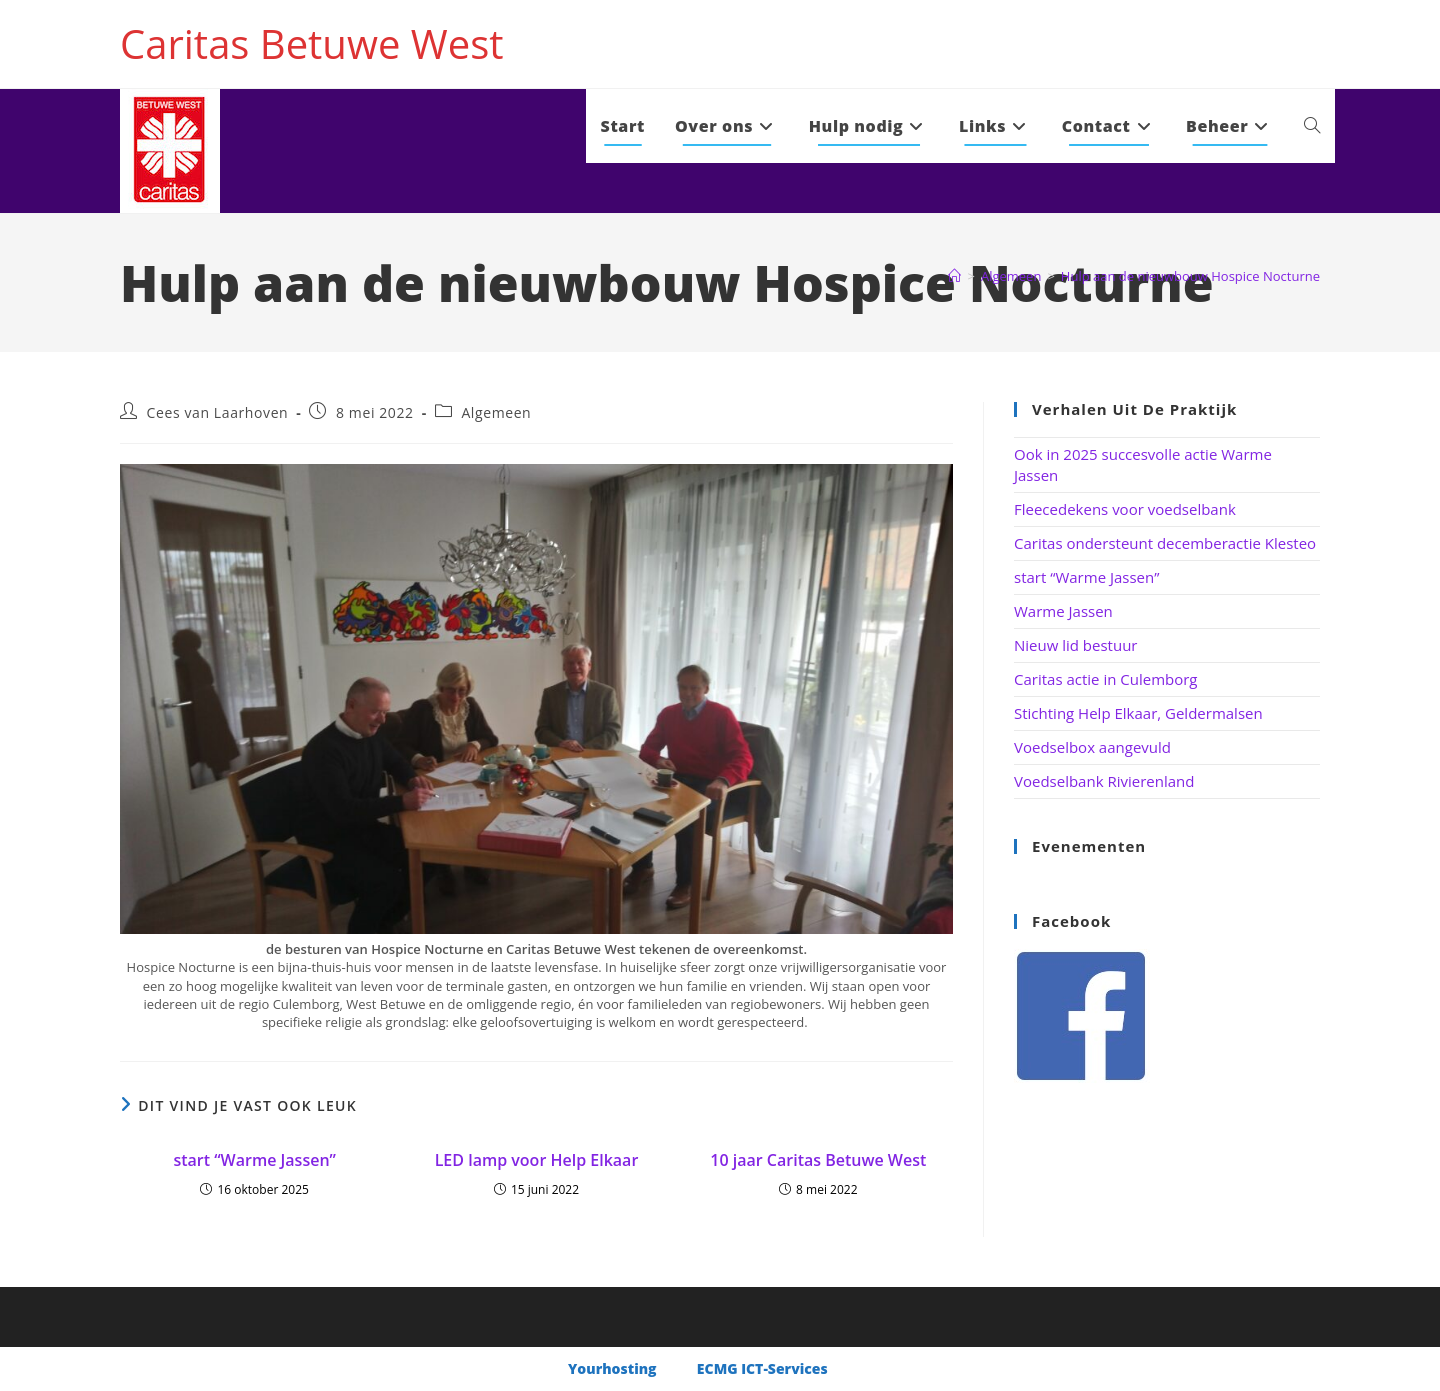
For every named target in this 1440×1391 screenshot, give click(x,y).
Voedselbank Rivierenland (1104, 781)
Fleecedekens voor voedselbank (1125, 509)
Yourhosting (614, 1368)
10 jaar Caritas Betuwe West (818, 1160)
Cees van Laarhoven (218, 412)
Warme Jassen (1063, 611)
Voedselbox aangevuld (1092, 747)
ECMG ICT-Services (762, 1368)
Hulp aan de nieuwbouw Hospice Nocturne (1190, 276)
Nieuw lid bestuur (1076, 645)
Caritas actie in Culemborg (1106, 679)
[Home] (954, 276)
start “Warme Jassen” (254, 1160)
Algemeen (496, 412)
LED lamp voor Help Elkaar (537, 1160)
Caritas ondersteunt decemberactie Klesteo (1165, 543)
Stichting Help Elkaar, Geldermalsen (1138, 713)
